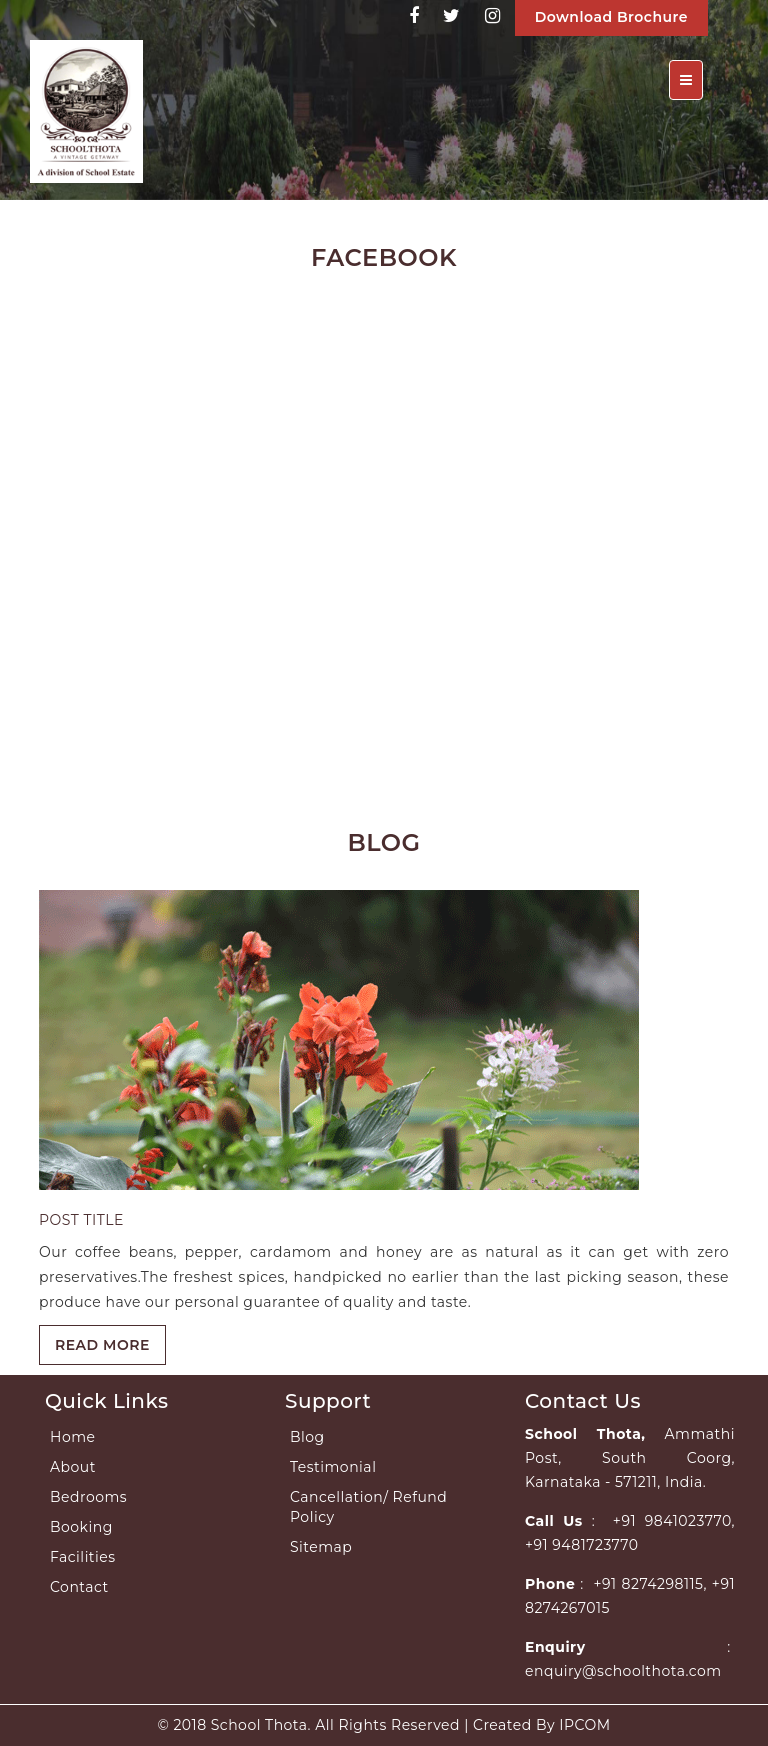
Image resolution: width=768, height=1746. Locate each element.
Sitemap (321, 1547)
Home (72, 1437)
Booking (81, 1527)
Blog (307, 1437)
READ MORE (102, 1345)
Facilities (83, 1557)
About (73, 1467)
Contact (79, 1587)
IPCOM (584, 1725)
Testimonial (333, 1467)
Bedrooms (88, 1497)
